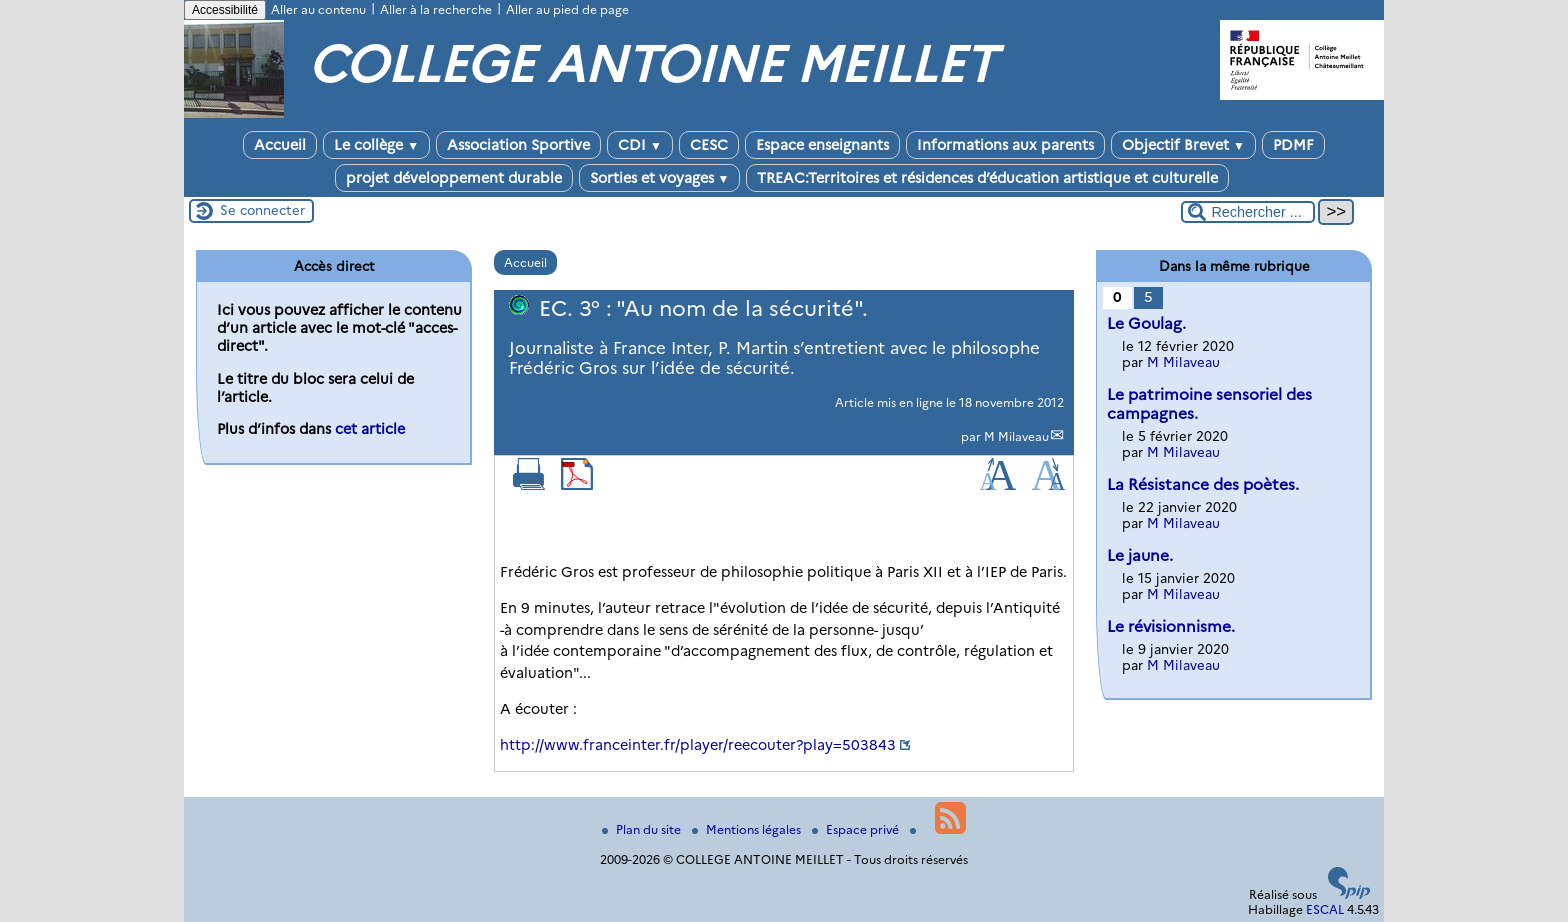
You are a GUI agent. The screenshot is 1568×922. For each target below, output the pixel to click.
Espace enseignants (822, 145)
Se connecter (262, 210)
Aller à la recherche (436, 9)
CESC (709, 145)
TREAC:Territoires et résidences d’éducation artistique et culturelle (987, 178)
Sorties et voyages (660, 178)
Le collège (376, 145)
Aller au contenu (318, 9)
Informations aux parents (1005, 145)
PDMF (1293, 145)
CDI (640, 145)
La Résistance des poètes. (1203, 484)
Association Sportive (518, 145)
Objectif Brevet (1183, 145)
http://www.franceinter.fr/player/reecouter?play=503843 (698, 745)
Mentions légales (748, 829)
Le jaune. (1140, 555)
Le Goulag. (1146, 323)
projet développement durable (454, 178)
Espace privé (857, 829)
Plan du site (643, 829)
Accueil (280, 145)
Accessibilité (225, 10)
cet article (370, 429)
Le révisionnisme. (1171, 626)
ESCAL (1325, 909)
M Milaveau (1016, 436)
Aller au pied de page (567, 9)
